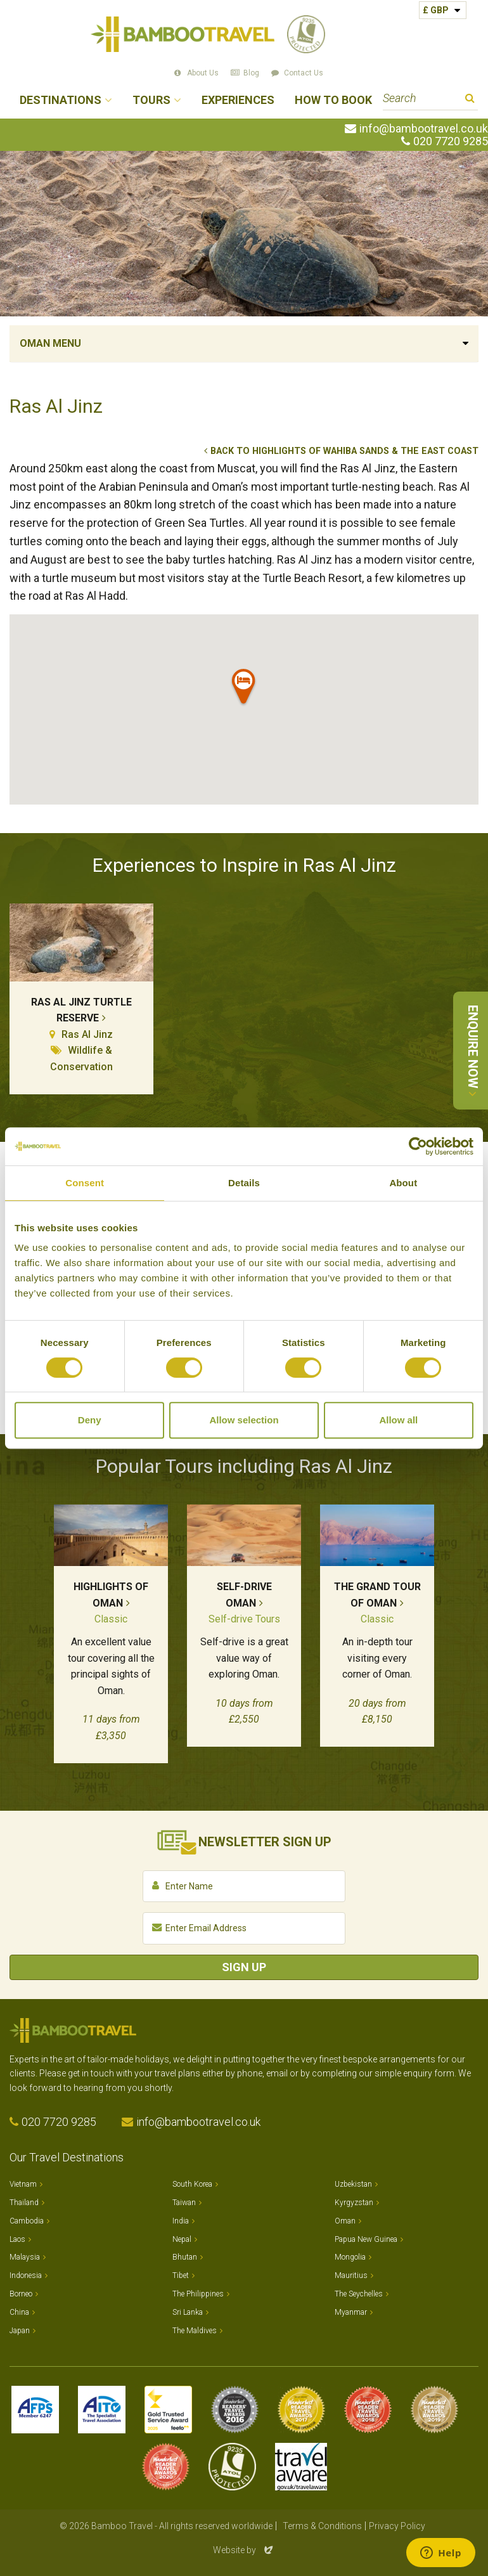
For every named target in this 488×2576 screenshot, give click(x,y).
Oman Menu (50, 343)
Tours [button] (151, 100)
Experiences (238, 100)
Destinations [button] (60, 100)
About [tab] (403, 1182)
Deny (89, 1419)
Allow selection (243, 1419)
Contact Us (303, 72)
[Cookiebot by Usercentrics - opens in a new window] (418, 1146)
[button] (244, 688)
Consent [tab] (84, 1182)
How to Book (333, 100)
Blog (251, 72)
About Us (203, 72)
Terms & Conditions (322, 2526)
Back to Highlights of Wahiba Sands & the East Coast (344, 451)
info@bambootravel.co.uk (423, 128)
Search (470, 99)
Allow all (398, 1419)
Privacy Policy (397, 2526)
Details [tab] (244, 1182)
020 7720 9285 (450, 141)
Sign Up (244, 1967)
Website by (244, 2550)
